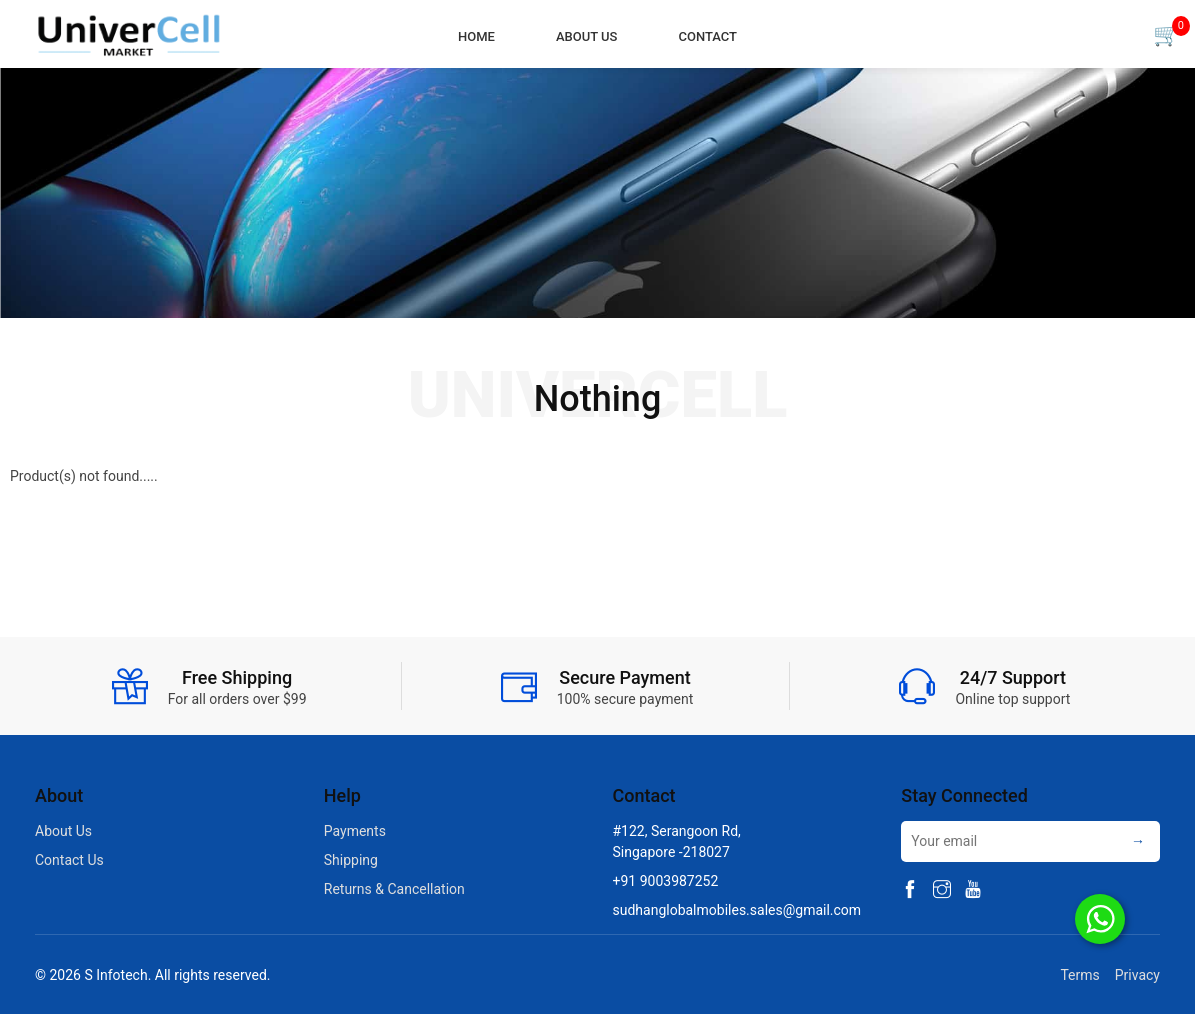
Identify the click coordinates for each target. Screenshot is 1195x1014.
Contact (707, 36)
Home (476, 36)
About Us (587, 36)
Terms (1076, 975)
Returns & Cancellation (394, 889)
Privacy (1137, 975)
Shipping (351, 860)
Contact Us (69, 860)
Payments (355, 831)
